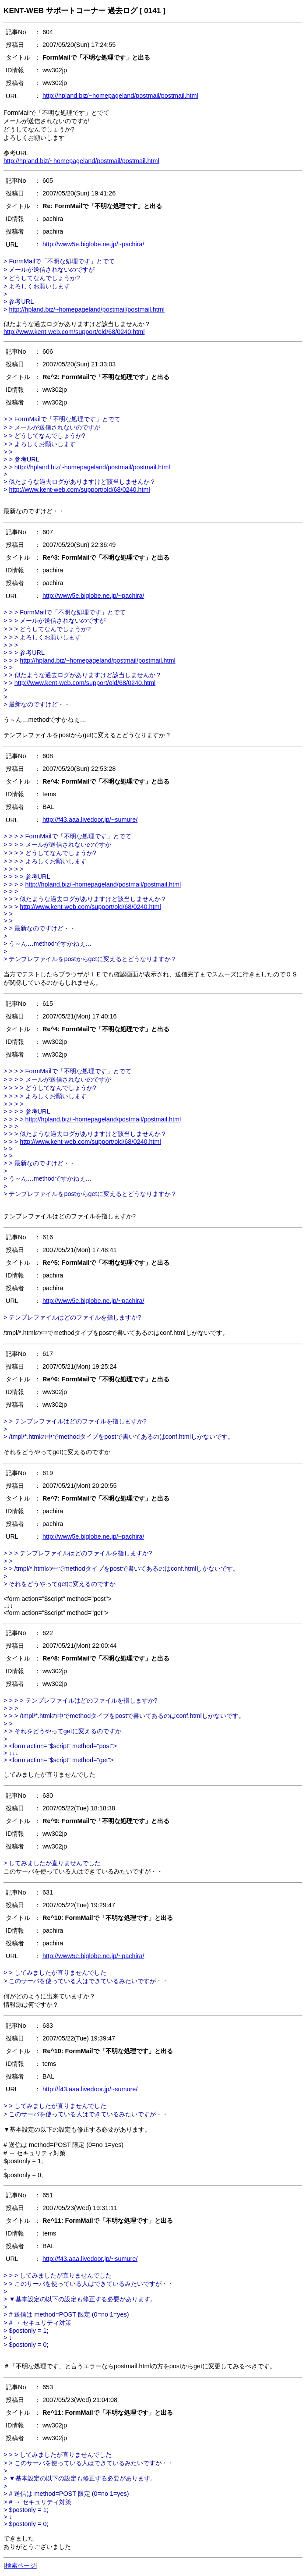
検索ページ (20, 2565)
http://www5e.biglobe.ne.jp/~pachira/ (93, 244)
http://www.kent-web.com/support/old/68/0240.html (74, 331)
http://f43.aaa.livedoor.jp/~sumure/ (89, 819)
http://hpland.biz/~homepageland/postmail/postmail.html (120, 95)
